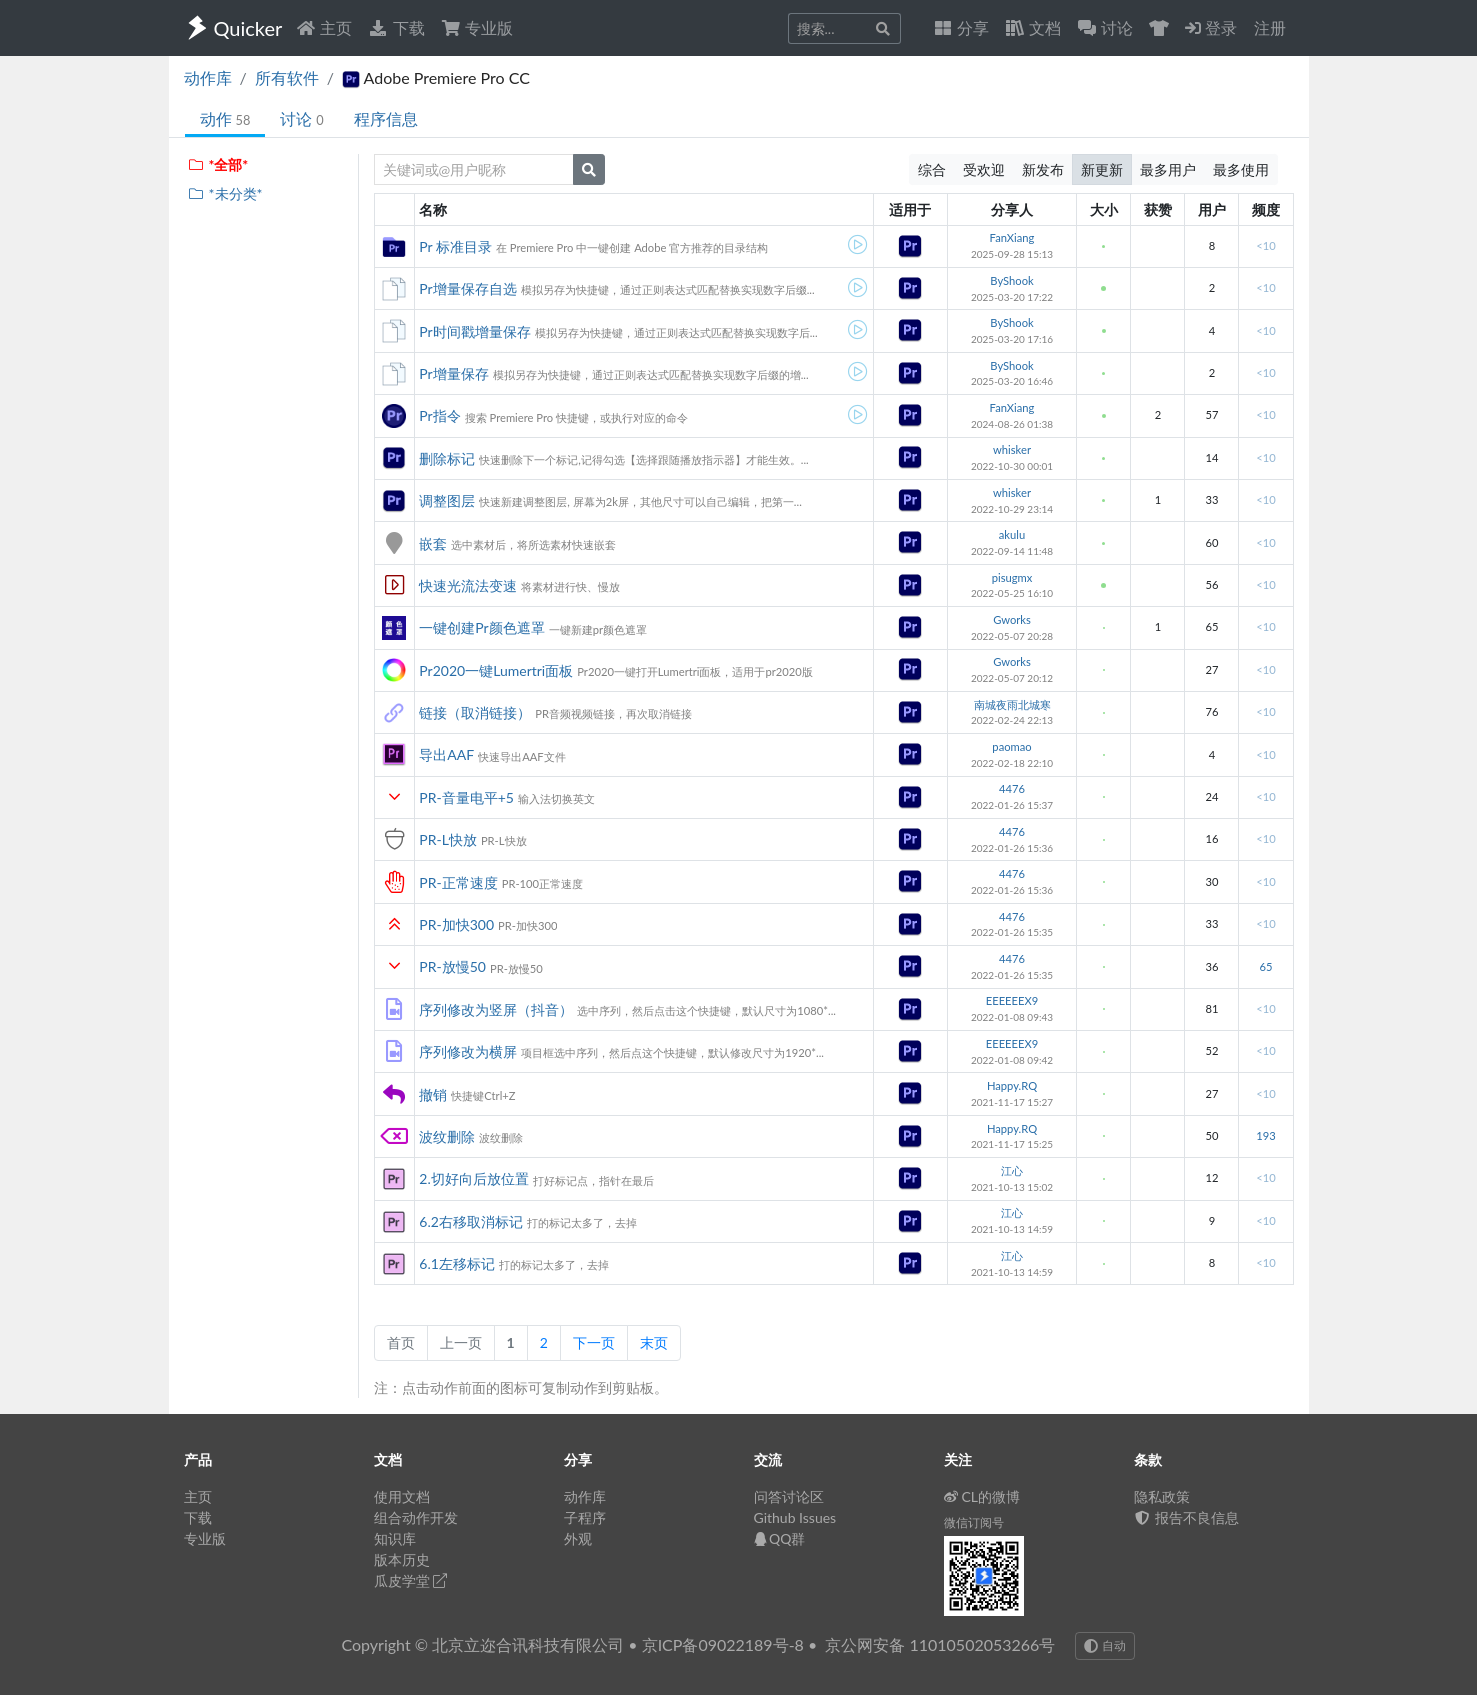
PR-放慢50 (452, 966)
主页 (324, 27)
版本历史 (402, 1559)
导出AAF (446, 754)
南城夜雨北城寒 (1012, 704)
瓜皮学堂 (411, 1580)
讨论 (301, 118)
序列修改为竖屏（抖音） (496, 1009)
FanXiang (1012, 237)
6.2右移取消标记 (471, 1221)
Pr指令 (439, 415)
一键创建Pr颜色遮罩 (481, 627)
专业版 (477, 27)
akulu (1012, 534)
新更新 (1102, 169)
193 (1265, 1135)
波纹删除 (447, 1136)
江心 (1012, 1170)
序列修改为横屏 (468, 1051)
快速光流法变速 (468, 585)
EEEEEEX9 (1012, 1000)
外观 (578, 1538)
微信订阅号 (974, 1522)
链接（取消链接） (475, 712)
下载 (396, 27)
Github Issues (795, 1517)
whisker (1012, 449)
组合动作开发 (416, 1517)
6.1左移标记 (457, 1263)
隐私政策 (1162, 1496)
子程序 (585, 1517)
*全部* (218, 164)
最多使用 (1241, 169)
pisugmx (1012, 577)
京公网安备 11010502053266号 (940, 1644)
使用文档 (402, 1496)
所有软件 (287, 77)
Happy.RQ (1012, 1085)
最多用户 (1168, 169)
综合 (932, 169)
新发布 (1043, 169)
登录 (1211, 27)
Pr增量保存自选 (467, 288)
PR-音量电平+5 (466, 797)
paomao (1011, 746)
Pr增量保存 (453, 373)
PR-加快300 (456, 924)
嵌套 (433, 543)
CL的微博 (982, 1496)
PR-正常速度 (458, 882)
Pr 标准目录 (455, 246)
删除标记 (447, 458)
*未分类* (225, 193)
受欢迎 (984, 169)
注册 (1270, 27)
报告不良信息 (1187, 1517)
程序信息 (386, 118)
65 (1265, 966)
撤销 (433, 1094)
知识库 (395, 1538)
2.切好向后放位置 (473, 1178)
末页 (654, 1342)
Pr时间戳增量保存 (474, 331)
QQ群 (780, 1538)
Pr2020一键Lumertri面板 (496, 670)
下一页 (594, 1342)
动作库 (208, 77)
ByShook (1011, 280)
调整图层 (447, 500)
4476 (1012, 788)
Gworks (1012, 619)
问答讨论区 (789, 1496)
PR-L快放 (448, 839)
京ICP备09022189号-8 (723, 1644)
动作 (225, 118)
